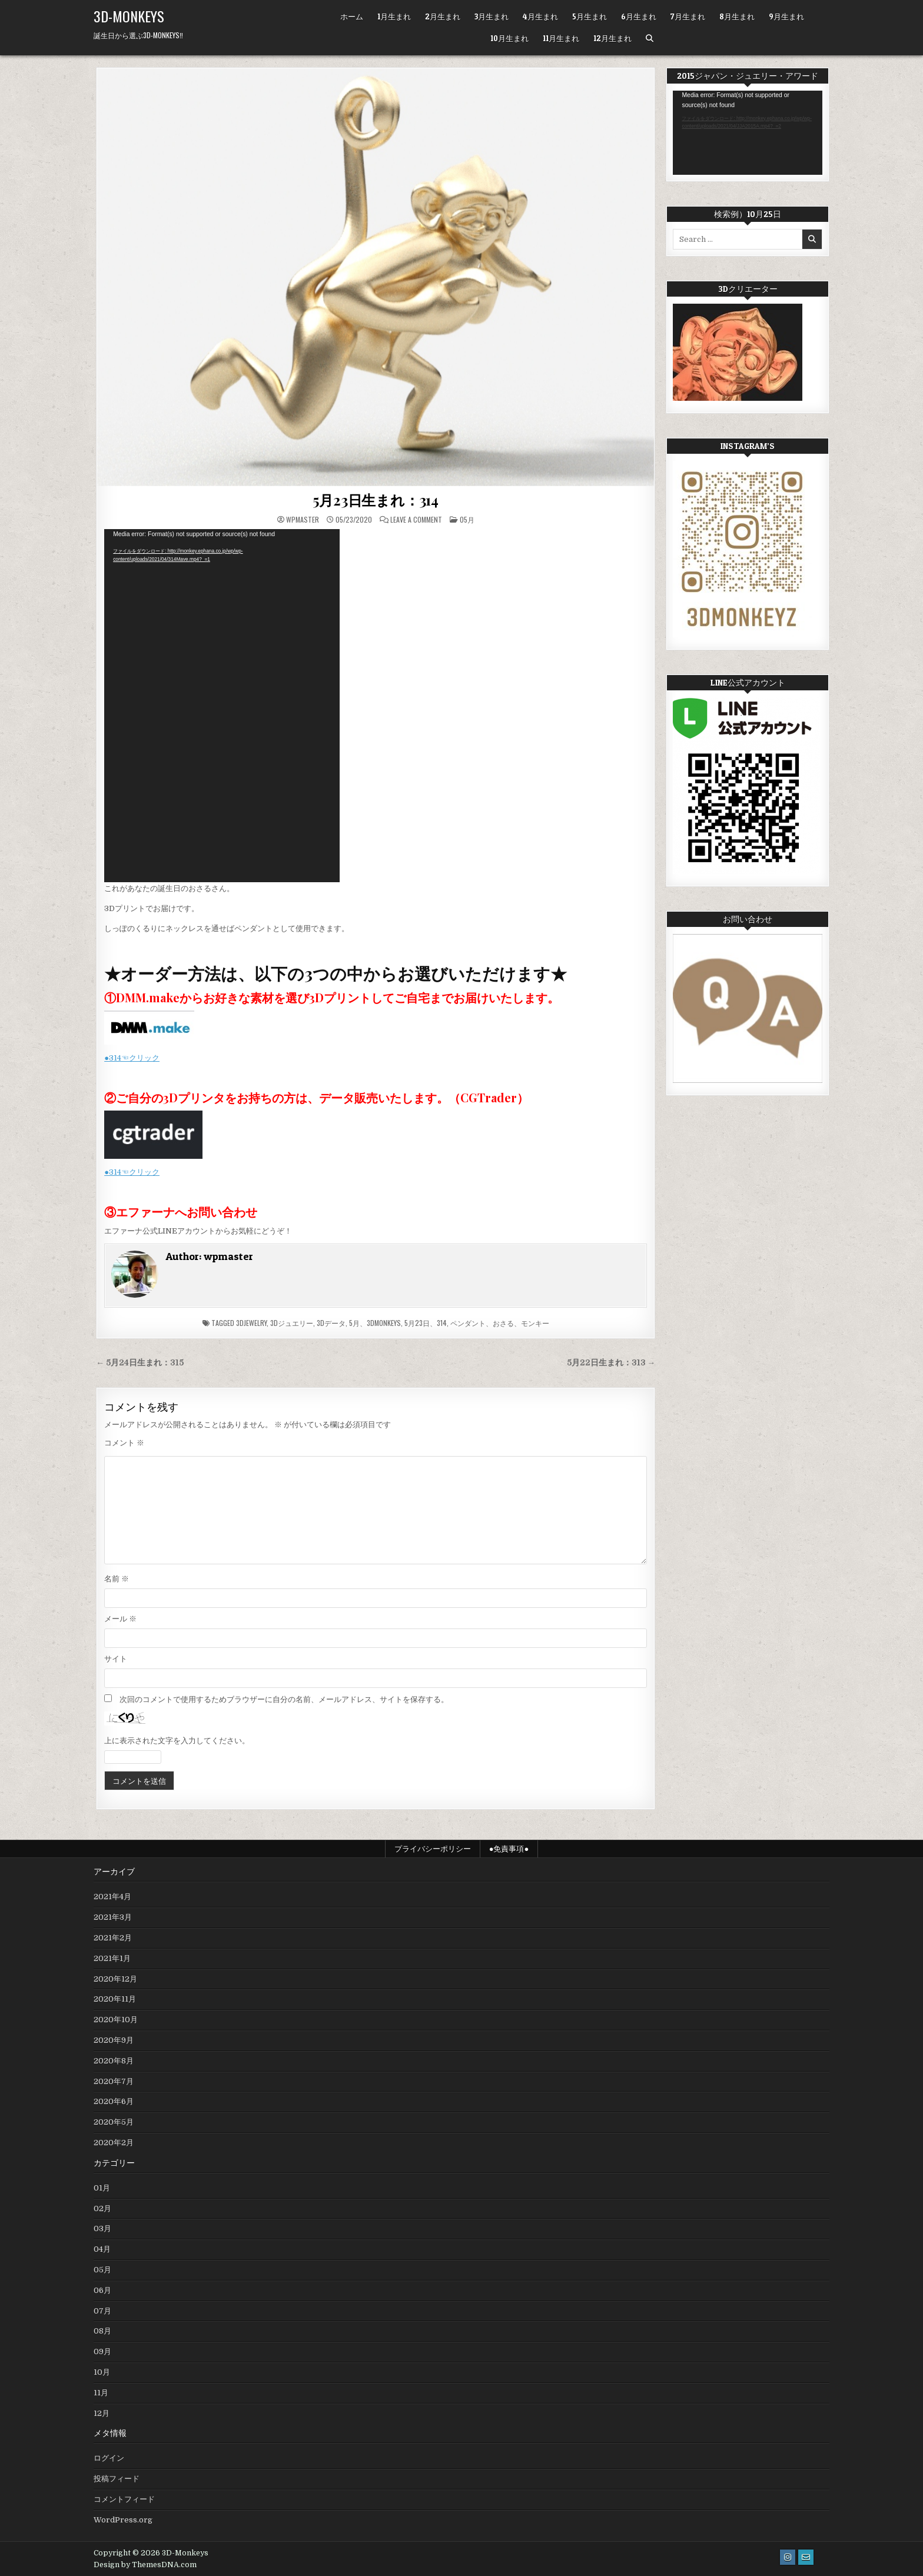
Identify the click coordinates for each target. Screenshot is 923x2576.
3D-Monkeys (129, 15)
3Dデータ (331, 1323)
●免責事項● (509, 1848)
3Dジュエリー (291, 1323)
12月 (101, 2413)
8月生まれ (737, 16)
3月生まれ (491, 16)
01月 (102, 2187)
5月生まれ (589, 16)
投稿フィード (117, 2478)
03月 (102, 2228)
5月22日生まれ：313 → (611, 1362)
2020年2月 (114, 2142)
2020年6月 (114, 2101)
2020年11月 (115, 1999)
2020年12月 (115, 1979)
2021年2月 (113, 1937)
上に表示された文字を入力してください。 (177, 1740)
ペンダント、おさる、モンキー (499, 1323)
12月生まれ (612, 38)
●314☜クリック (132, 1057)
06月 (102, 2290)
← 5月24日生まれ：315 (140, 1362)
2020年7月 (114, 2081)
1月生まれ (394, 16)
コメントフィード (124, 2499)
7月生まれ (687, 16)
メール (120, 1618)
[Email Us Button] (806, 2557)
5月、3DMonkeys (375, 1323)
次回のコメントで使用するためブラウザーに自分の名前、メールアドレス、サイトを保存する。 (284, 1699)
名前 (116, 1578)
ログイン (109, 2458)
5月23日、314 (425, 1323)
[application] (222, 705)
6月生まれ (638, 16)
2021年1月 (112, 1958)
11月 (101, 2392)
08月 (102, 2330)
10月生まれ (509, 38)
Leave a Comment (416, 519)
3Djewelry (251, 1323)
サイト (115, 1658)
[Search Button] (649, 38)
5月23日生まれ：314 (376, 499)
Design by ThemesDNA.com (145, 2565)
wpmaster (302, 519)
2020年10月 (116, 2019)
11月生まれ (561, 38)
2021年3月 (113, 1917)
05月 (467, 519)
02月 (102, 2208)
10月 (102, 2372)
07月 (102, 2310)
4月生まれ (540, 16)
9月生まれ (786, 16)
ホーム (351, 16)
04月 (102, 2249)
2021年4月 (112, 1896)
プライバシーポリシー (432, 1848)
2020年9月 (114, 2040)
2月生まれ (442, 16)
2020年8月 (114, 2060)
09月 (102, 2351)
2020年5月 (114, 2122)
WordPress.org (123, 2519)
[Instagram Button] (787, 2557)
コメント (124, 1442)
